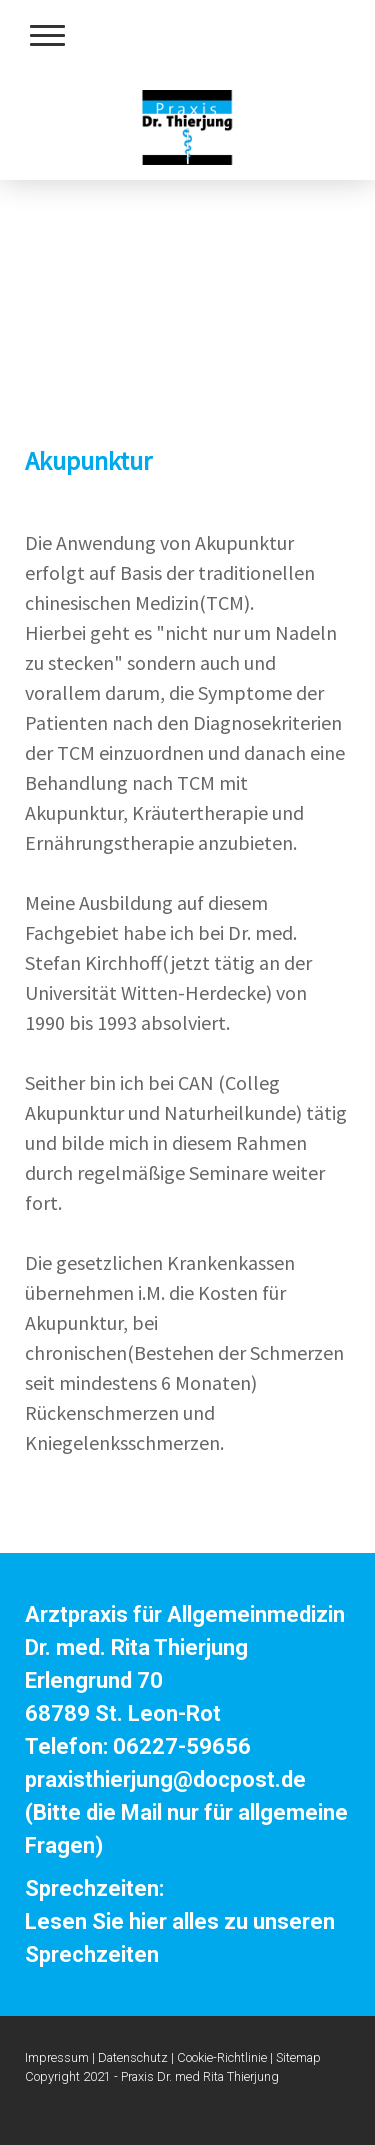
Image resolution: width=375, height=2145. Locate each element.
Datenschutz (133, 2057)
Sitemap (298, 2057)
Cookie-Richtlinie (222, 2057)
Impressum (57, 2057)
